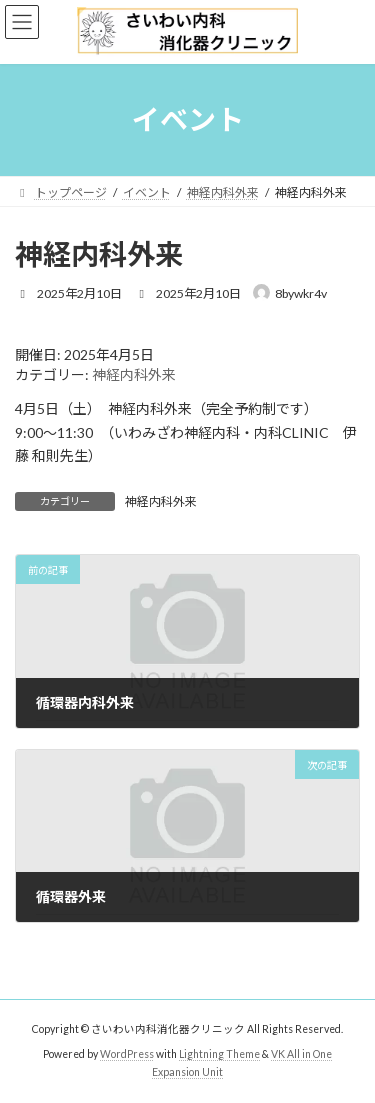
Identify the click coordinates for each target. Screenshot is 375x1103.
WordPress (127, 1054)
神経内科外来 (134, 374)
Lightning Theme (219, 1054)
